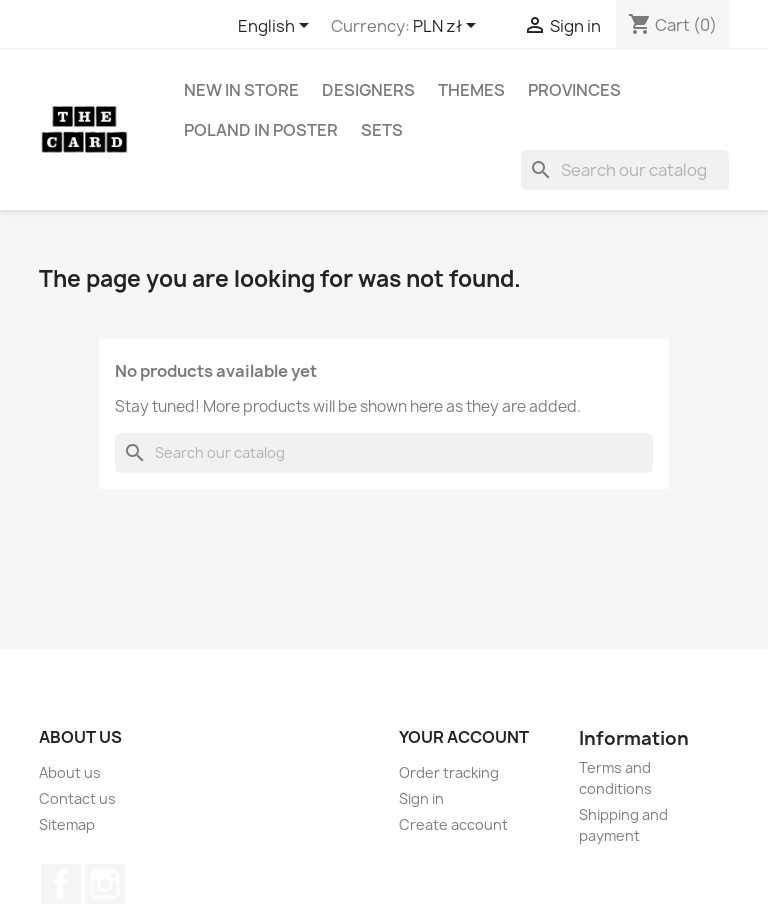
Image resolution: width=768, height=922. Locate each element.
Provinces (574, 90)
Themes (471, 90)
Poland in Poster (261, 130)
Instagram (105, 884)
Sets (382, 130)
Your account (464, 737)
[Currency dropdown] (448, 27)
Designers (368, 90)
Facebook (61, 884)
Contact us (77, 798)
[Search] (625, 170)
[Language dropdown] (277, 27)
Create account (453, 824)
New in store (241, 90)
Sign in (421, 798)
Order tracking (449, 772)
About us (70, 772)
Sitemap (67, 824)
